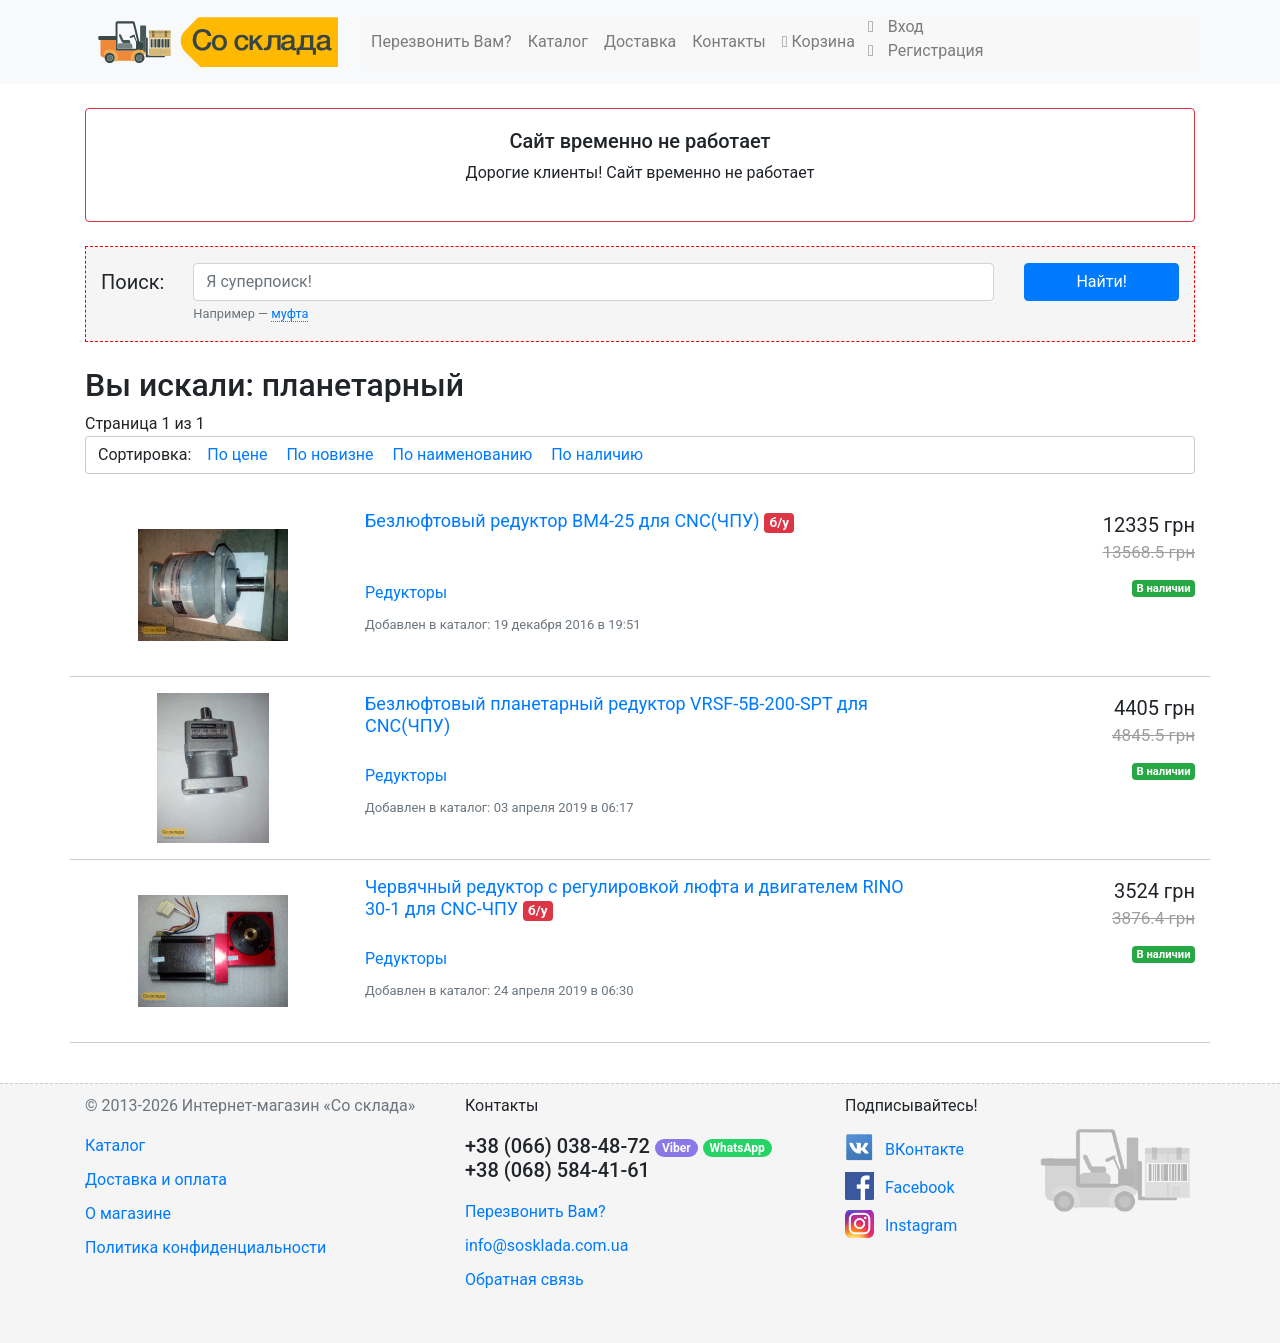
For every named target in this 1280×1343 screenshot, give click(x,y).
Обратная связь (524, 1279)
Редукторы (406, 592)
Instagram (921, 1225)
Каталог (558, 41)
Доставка (640, 41)
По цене (237, 454)
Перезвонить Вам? (441, 41)
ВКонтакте (924, 1149)
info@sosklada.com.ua (546, 1245)
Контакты (728, 41)
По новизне (329, 454)
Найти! (1101, 281)
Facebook (919, 1187)
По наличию (597, 454)
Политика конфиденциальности (205, 1247)
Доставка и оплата (156, 1179)
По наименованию (462, 454)
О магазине (128, 1213)
